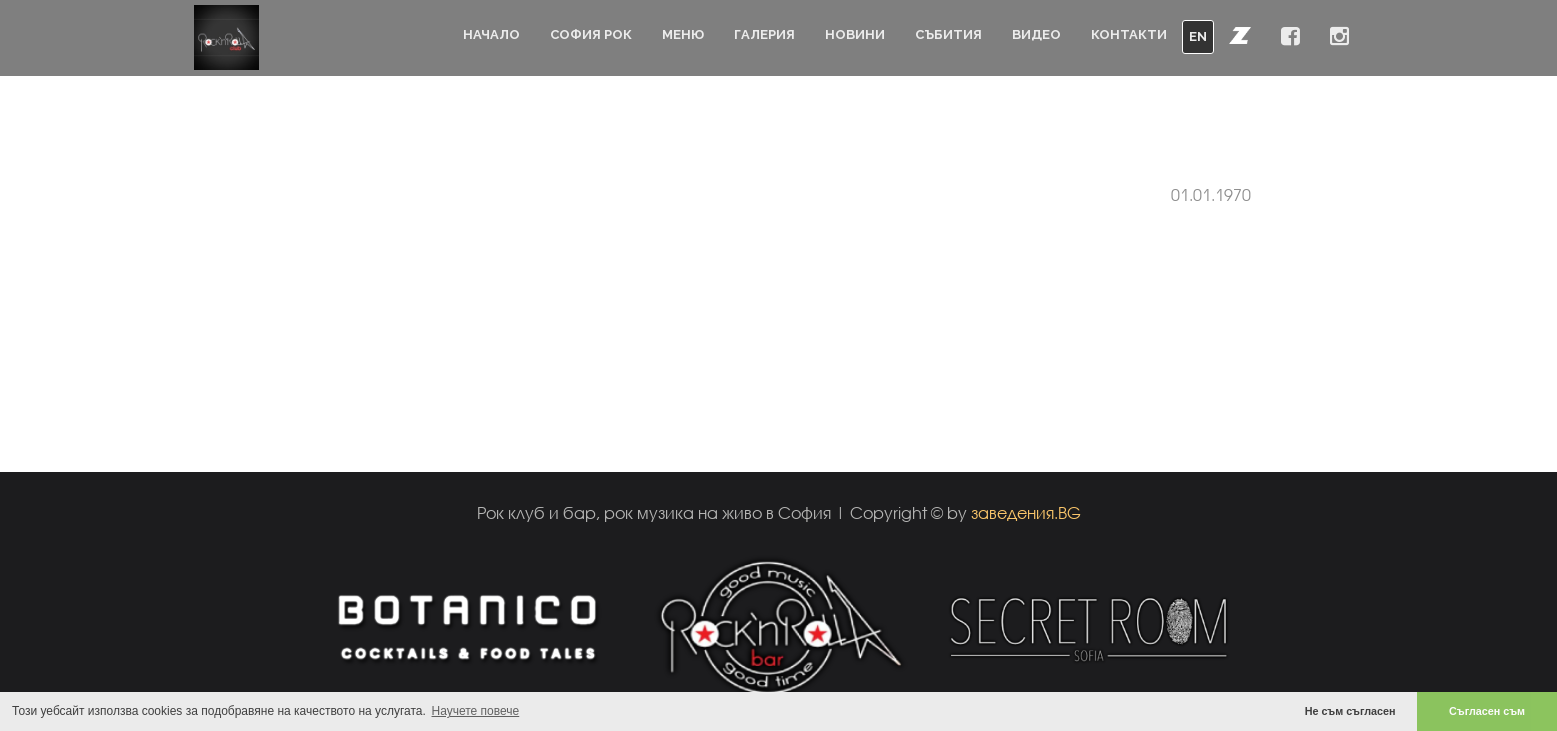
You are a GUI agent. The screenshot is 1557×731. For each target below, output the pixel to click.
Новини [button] (855, 34)
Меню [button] (683, 34)
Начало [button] (491, 34)
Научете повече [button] (476, 711)
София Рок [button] (591, 34)
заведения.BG (1026, 512)
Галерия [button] (764, 34)
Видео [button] (1036, 34)
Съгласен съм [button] (1487, 711)
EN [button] (1198, 36)
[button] (1240, 35)
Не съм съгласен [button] (1350, 711)
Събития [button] (948, 34)
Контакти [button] (1129, 34)
